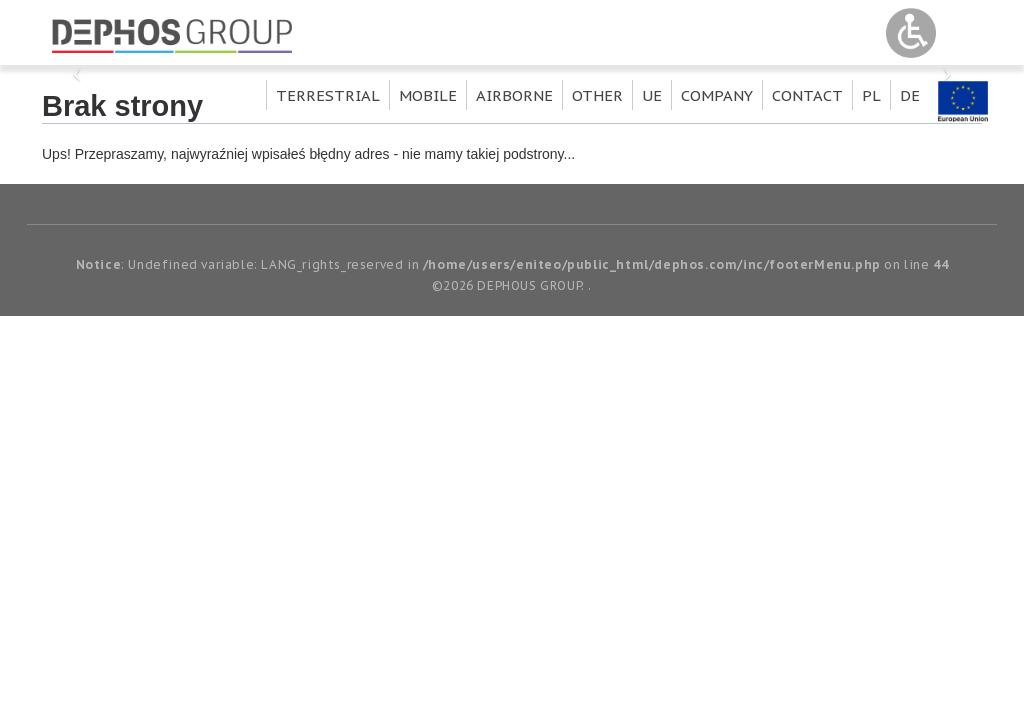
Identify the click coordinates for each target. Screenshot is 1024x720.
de (910, 95)
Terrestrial (328, 95)
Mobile (428, 95)
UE (652, 95)
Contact (807, 95)
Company (717, 95)
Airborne (514, 95)
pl (871, 95)
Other (597, 95)
